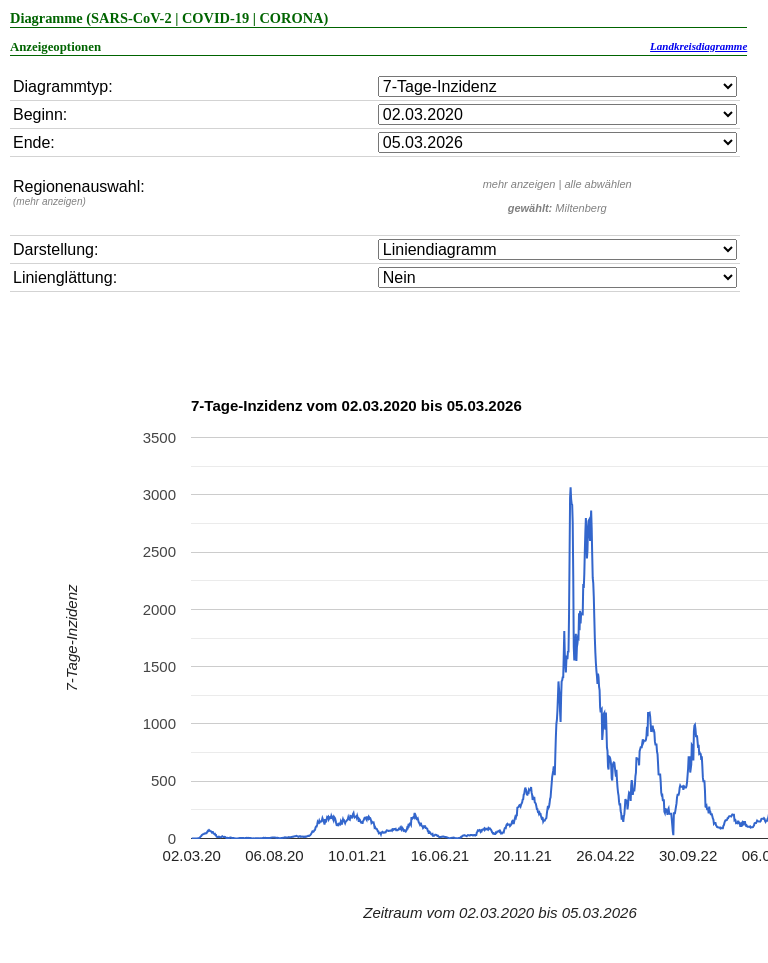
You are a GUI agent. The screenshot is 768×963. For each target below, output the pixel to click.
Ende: (34, 142)
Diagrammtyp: (63, 86)
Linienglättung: (65, 277)
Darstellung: (55, 249)
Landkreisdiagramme (698, 46)
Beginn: (40, 114)
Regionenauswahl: (79, 192)
